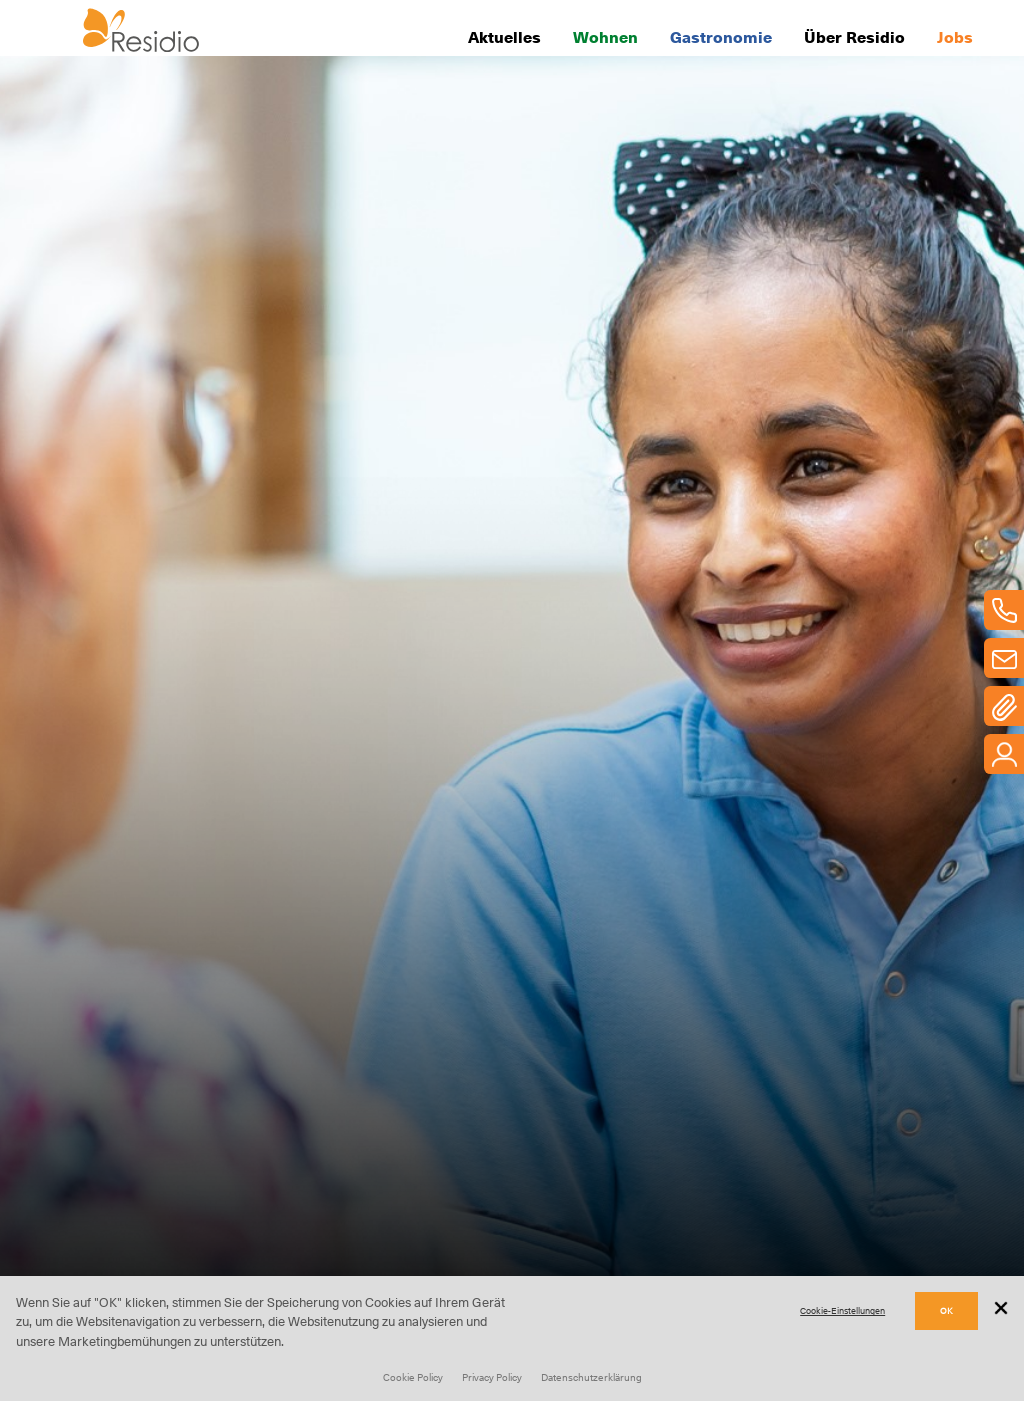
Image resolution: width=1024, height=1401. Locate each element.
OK (946, 1310)
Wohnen (605, 36)
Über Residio (854, 36)
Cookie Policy (413, 1377)
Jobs (955, 36)
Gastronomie (721, 36)
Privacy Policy (492, 1377)
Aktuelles (504, 36)
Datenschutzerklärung (591, 1377)
